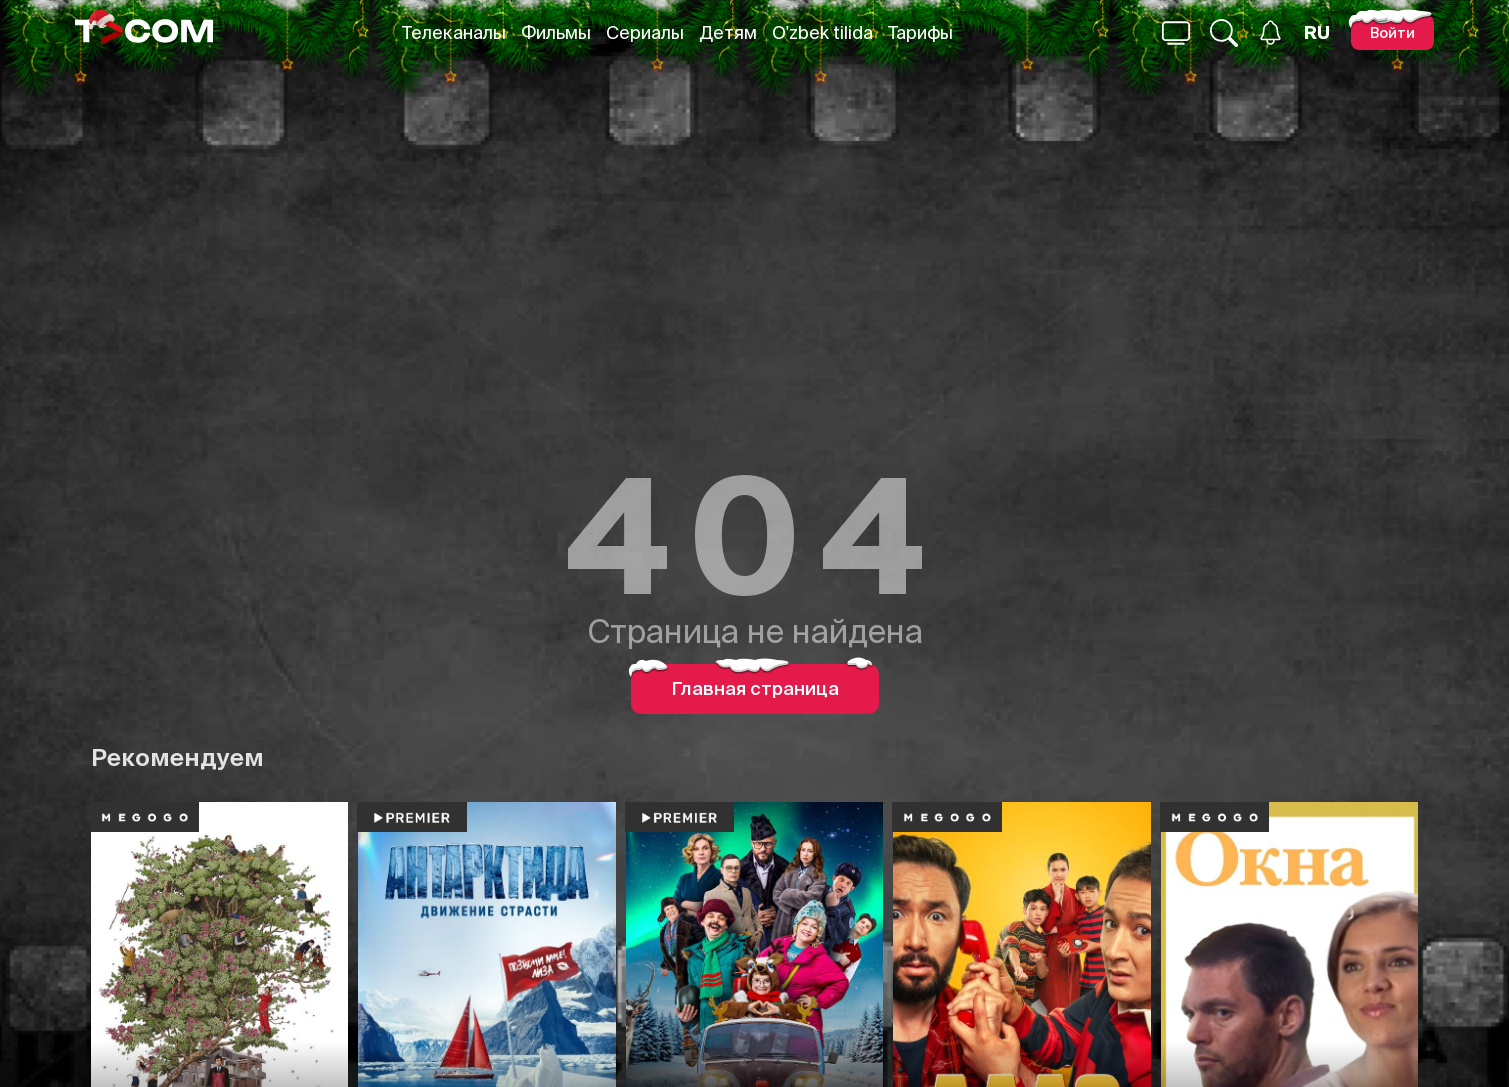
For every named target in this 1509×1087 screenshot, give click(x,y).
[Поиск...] (1176, 33)
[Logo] (144, 32)
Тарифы (920, 32)
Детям (728, 32)
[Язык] (1317, 33)
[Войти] (1392, 32)
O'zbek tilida (822, 32)
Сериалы (645, 32)
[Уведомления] (1270, 32)
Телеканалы (454, 32)
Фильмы (556, 32)
